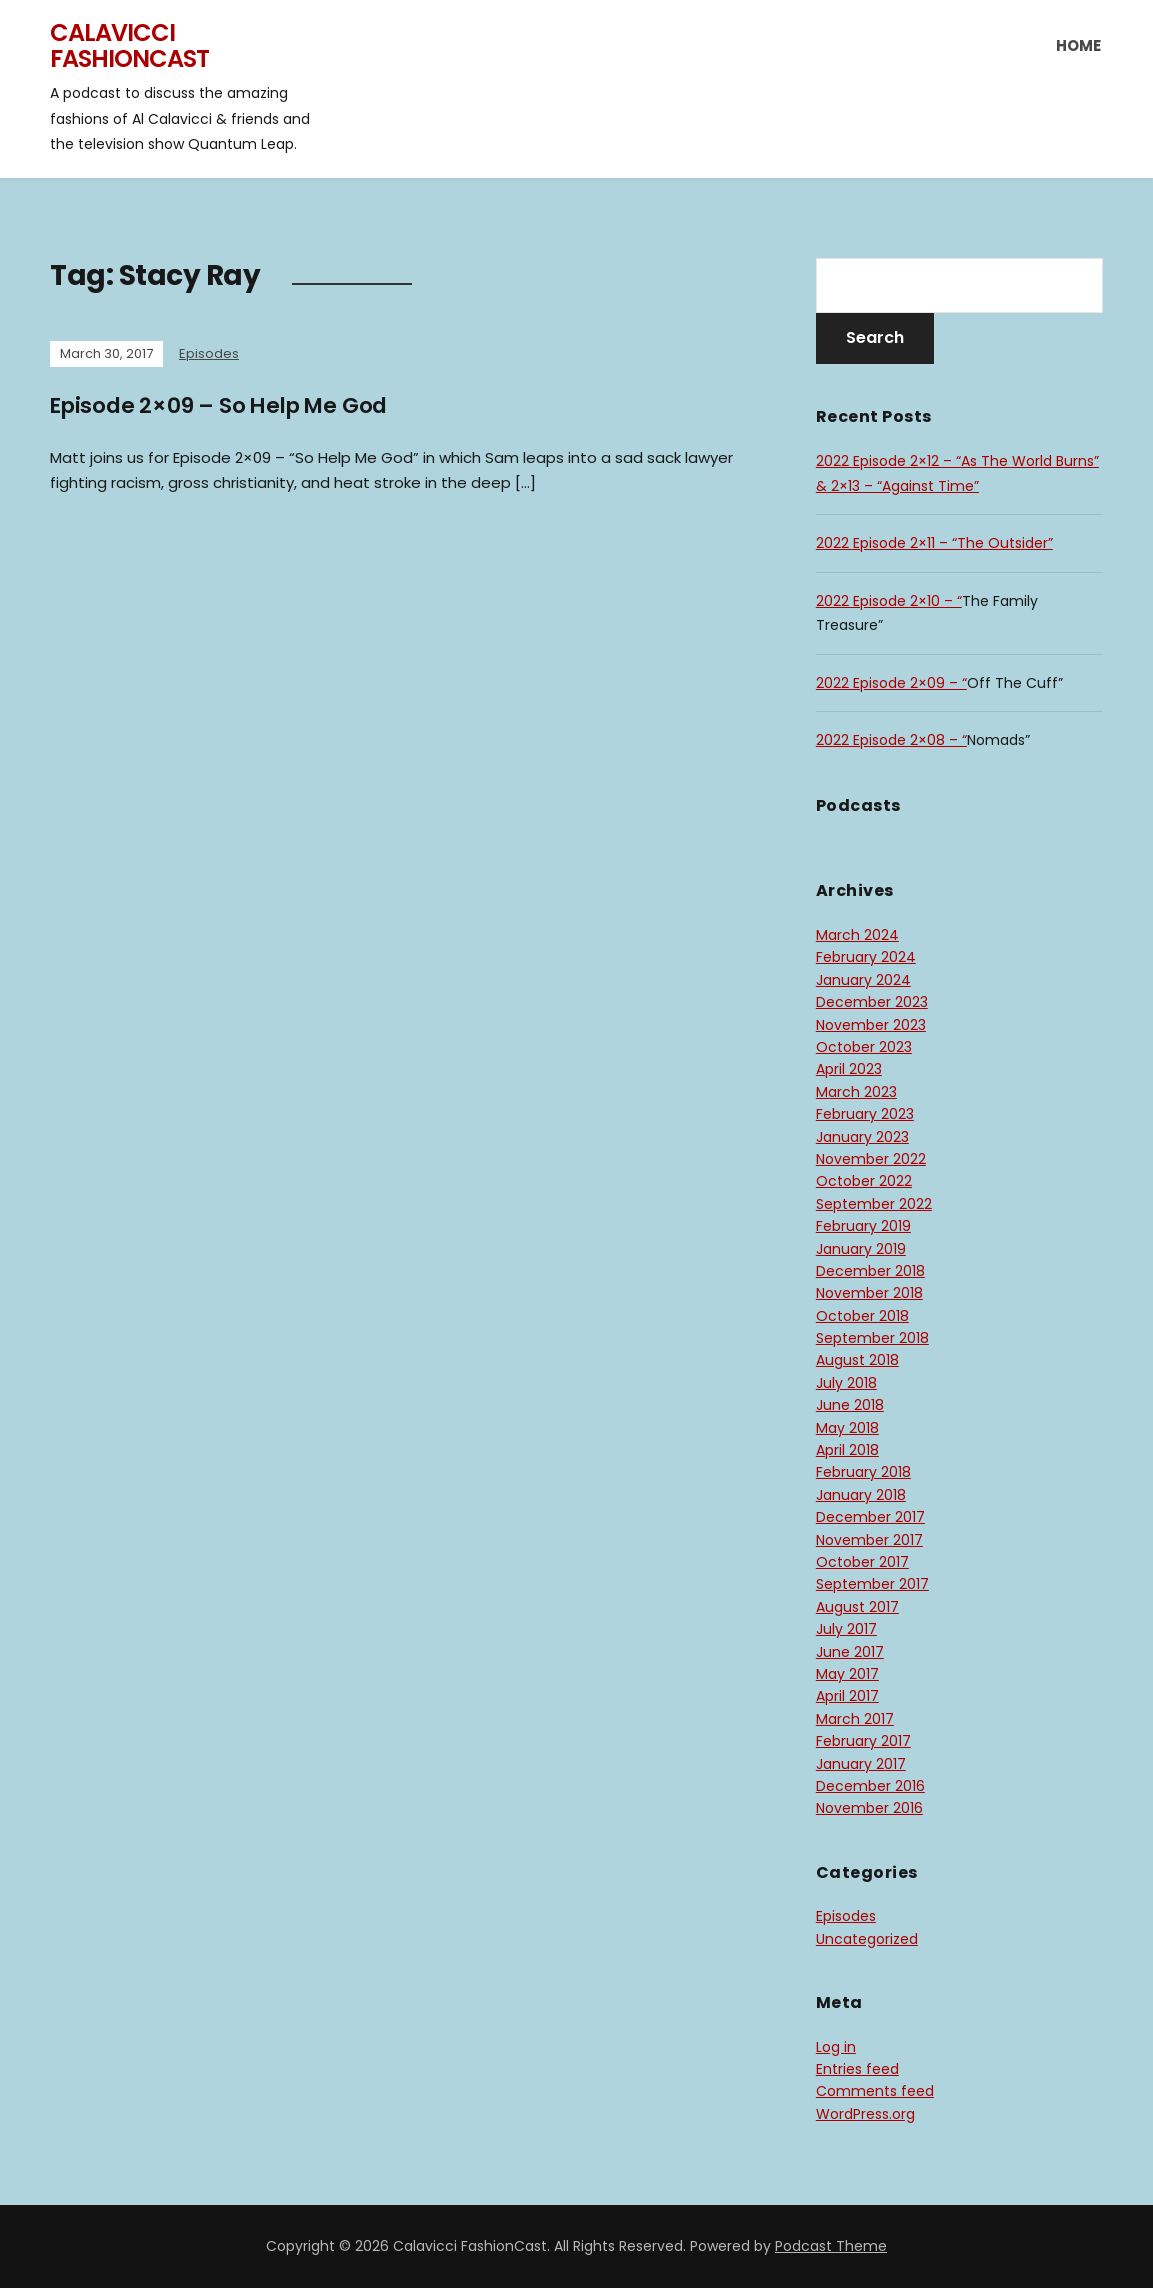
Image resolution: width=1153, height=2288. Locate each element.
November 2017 (869, 1540)
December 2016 (870, 1786)
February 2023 (865, 1114)
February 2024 (866, 957)
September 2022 (874, 1204)
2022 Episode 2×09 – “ (891, 683)
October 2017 (862, 1562)
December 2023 (872, 1002)
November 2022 (871, 1159)
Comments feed (875, 2091)
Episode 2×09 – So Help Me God (224, 405)
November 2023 (871, 1025)
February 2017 (863, 1741)
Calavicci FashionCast (129, 45)
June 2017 (850, 1652)
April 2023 (849, 1069)
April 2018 (847, 1450)
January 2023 (862, 1137)
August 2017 (857, 1607)
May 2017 (847, 1674)
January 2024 (863, 980)
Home (1078, 45)
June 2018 (850, 1405)
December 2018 (870, 1271)
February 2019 (863, 1226)
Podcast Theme (831, 2246)
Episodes (209, 353)
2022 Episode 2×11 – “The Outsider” (934, 543)
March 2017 (855, 1719)
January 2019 (861, 1249)
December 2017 (870, 1517)
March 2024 (857, 935)
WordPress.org (865, 2114)
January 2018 (861, 1495)
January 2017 (861, 1764)
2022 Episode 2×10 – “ (889, 601)
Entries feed (857, 2069)
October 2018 (862, 1316)
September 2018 (872, 1338)
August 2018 (857, 1360)
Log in (836, 2047)
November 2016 (869, 1808)
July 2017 (846, 1629)
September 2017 (872, 1584)
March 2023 (856, 1092)
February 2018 (863, 1472)
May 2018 (847, 1428)
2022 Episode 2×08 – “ (891, 740)
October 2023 (864, 1047)
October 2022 (864, 1181)
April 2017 (847, 1696)
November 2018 (869, 1293)
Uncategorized (867, 1939)
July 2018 (846, 1383)
